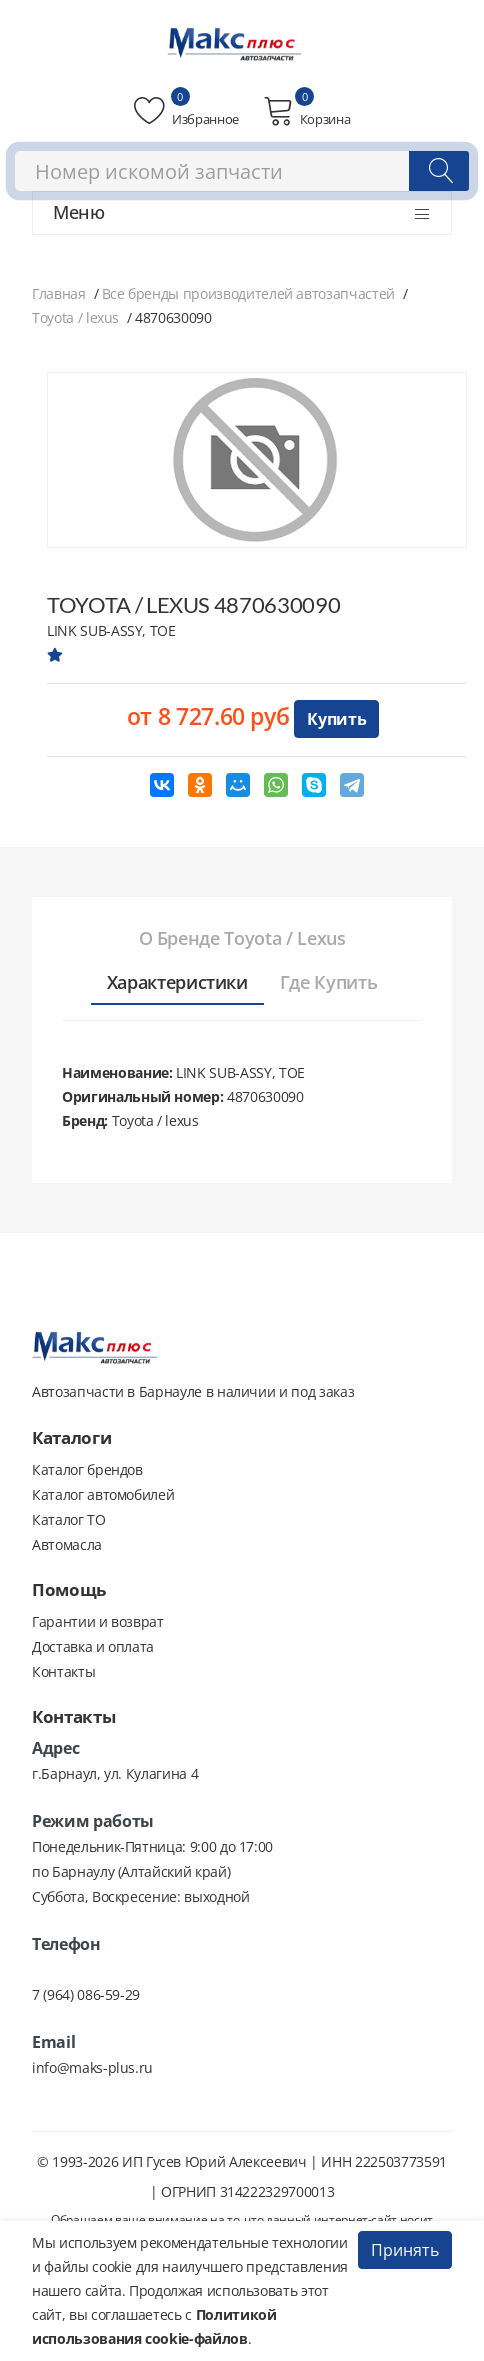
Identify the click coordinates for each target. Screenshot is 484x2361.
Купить (336, 719)
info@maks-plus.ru (92, 2067)
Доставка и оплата (93, 1646)
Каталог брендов (87, 1469)
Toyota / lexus (75, 317)
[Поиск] (439, 171)
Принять (405, 2250)
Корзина (306, 111)
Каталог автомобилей (103, 1494)
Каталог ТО (69, 1519)
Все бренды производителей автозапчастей (248, 293)
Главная (59, 293)
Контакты (63, 1671)
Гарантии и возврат (98, 1621)
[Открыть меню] (422, 213)
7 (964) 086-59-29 (86, 1994)
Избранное (186, 111)
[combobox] (242, 171)
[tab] (242, 939)
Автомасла (67, 1544)
